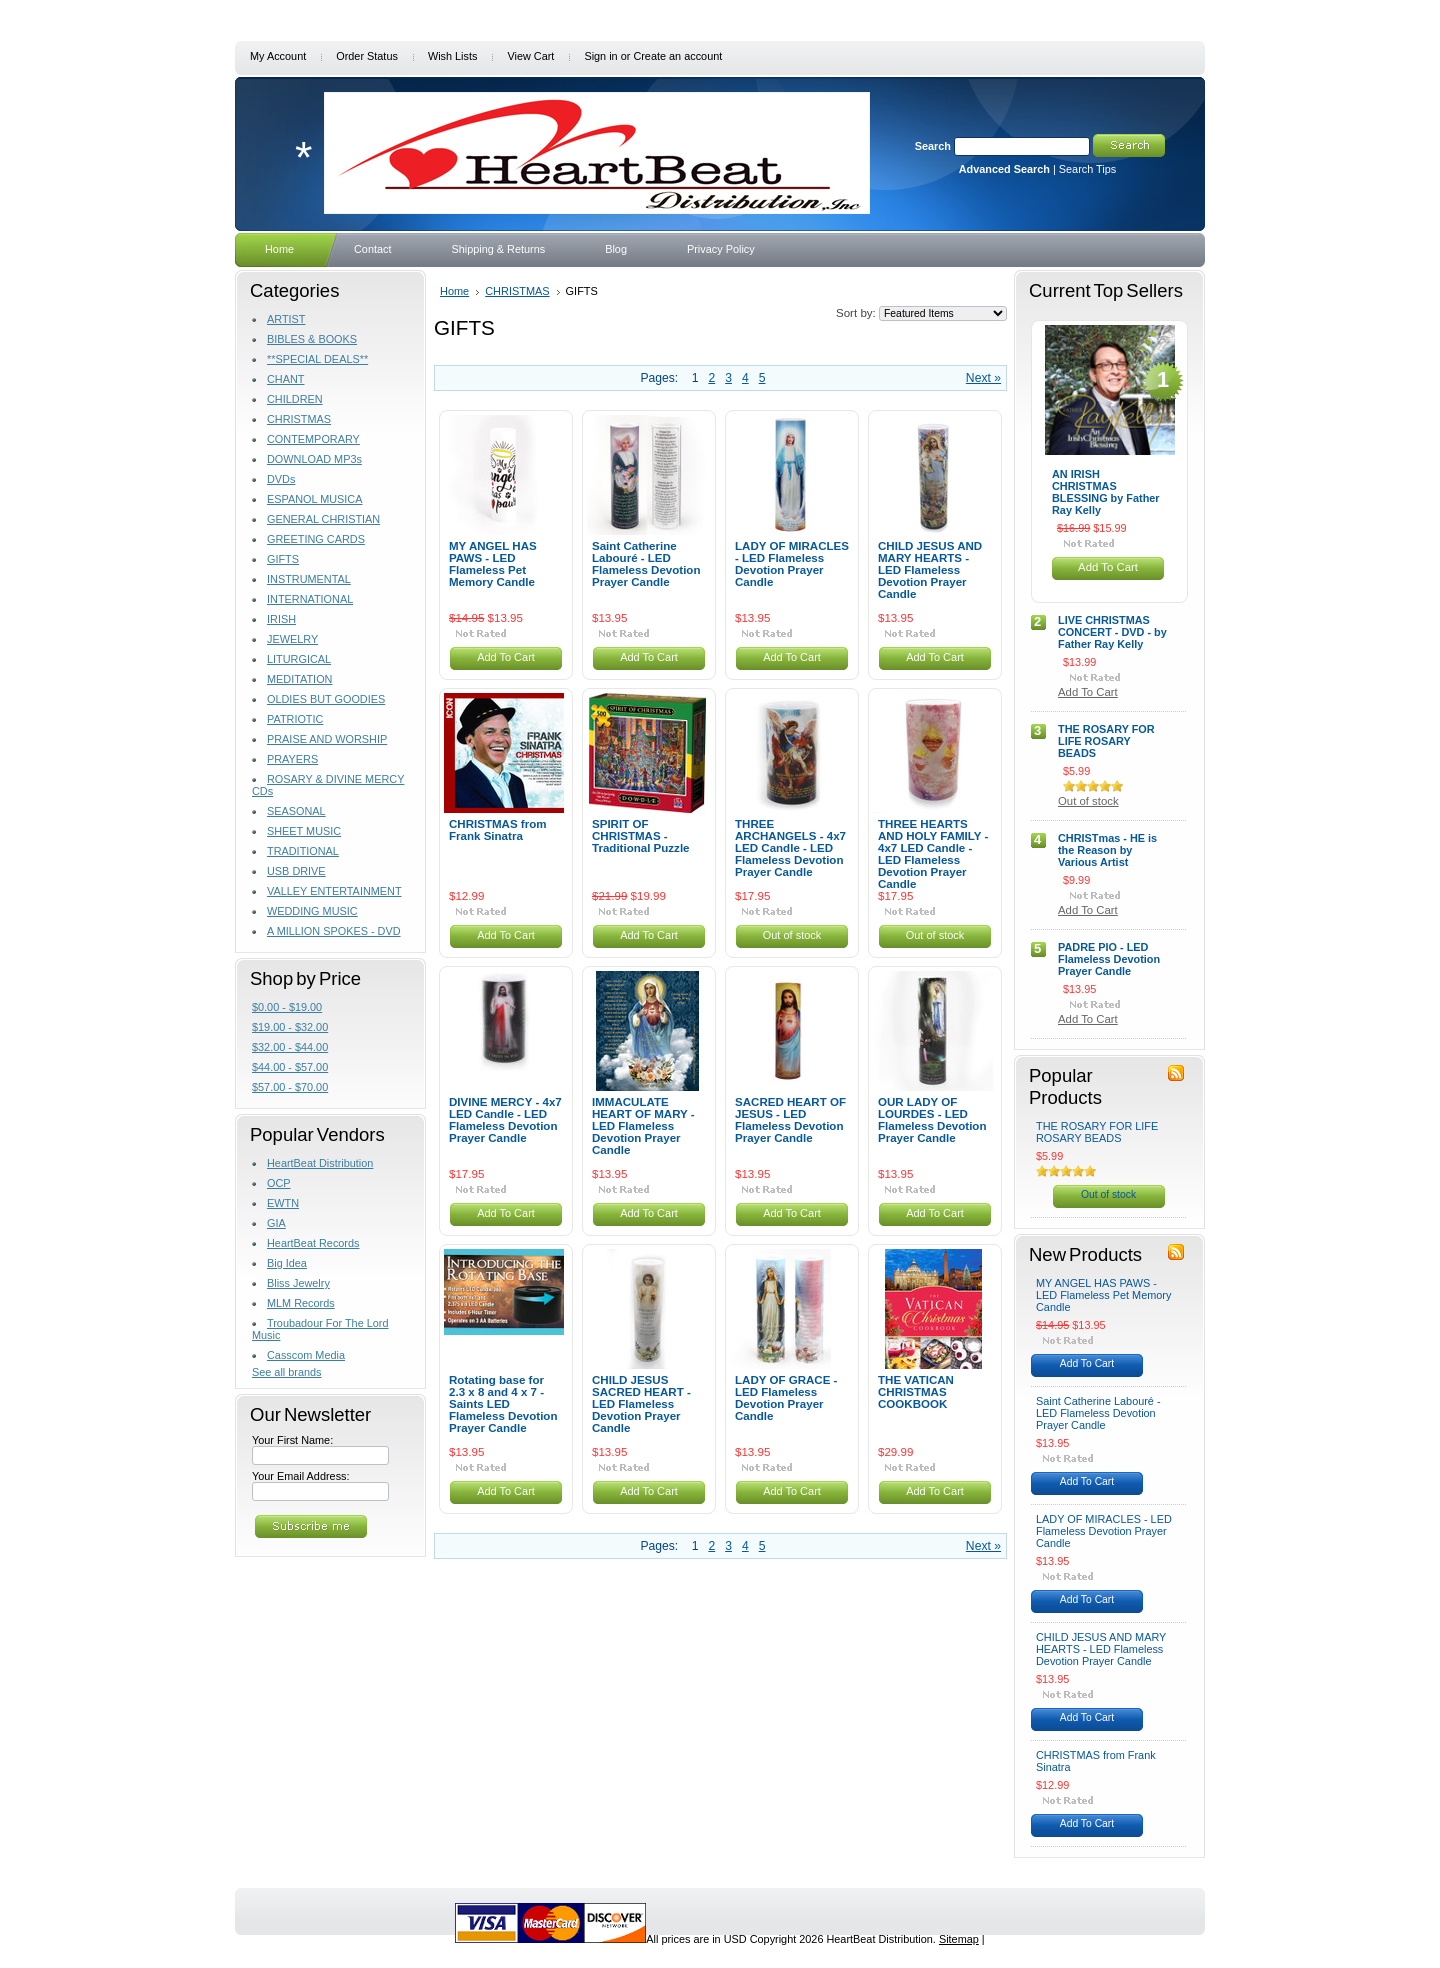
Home (454, 291)
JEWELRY (292, 639)
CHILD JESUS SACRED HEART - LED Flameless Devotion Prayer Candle (641, 1404)
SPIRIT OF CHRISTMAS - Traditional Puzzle (641, 836)
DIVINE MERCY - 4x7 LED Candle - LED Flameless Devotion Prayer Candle (505, 1120)
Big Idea (287, 1263)
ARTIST (286, 319)
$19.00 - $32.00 (290, 1027)
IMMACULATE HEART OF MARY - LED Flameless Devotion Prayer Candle (643, 1126)
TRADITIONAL (303, 851)
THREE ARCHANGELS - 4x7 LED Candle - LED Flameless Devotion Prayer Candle (790, 848)
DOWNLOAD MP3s (314, 459)
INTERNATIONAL (310, 599)
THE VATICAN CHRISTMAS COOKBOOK (916, 1392)
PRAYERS (292, 759)
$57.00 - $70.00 (290, 1087)
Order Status (367, 56)
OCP (279, 1183)
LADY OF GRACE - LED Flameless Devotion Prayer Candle (786, 1398)
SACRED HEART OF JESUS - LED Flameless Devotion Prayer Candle (790, 1120)
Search (933, 146)
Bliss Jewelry (298, 1283)
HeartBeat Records (313, 1243)
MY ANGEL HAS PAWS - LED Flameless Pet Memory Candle (493, 564)
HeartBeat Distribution (320, 1163)
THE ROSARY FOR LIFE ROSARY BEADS (1106, 741)
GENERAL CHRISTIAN (323, 519)
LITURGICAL (299, 659)
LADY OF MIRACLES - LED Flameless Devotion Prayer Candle (792, 564)
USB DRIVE (296, 871)
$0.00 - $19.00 (287, 1007)
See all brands (287, 1372)
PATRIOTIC (295, 719)
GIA (276, 1223)
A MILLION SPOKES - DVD (334, 931)
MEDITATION (299, 679)
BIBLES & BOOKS (312, 339)
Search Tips (1087, 169)
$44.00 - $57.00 (290, 1067)
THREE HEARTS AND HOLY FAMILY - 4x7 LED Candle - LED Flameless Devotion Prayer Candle (933, 854)
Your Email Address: (301, 1476)
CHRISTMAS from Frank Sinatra (498, 830)
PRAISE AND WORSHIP (327, 739)
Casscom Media (306, 1355)
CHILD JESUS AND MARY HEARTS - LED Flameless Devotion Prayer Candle (930, 570)
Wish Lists (453, 56)
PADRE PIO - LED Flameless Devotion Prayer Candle (1109, 959)
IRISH (281, 619)
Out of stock (792, 935)
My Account (278, 56)
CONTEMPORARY (313, 439)
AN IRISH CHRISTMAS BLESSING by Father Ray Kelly (1106, 492)
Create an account (677, 56)
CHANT (285, 379)
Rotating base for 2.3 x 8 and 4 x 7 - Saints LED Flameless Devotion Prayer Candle (503, 1404)
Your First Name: (292, 1440)
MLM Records (301, 1303)
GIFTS (283, 559)
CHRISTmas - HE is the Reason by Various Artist (1107, 850)
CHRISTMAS (299, 419)
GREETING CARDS (316, 539)
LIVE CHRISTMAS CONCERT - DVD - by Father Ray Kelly (1112, 632)
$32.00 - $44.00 (290, 1047)
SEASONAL (296, 811)
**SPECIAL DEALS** (317, 359)
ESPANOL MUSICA (314, 499)
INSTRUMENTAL (309, 579)
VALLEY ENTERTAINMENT (334, 891)
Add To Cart (506, 657)
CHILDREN (295, 399)
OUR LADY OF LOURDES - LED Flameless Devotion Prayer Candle (932, 1120)
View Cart (530, 56)
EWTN (283, 1203)
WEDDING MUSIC (312, 911)
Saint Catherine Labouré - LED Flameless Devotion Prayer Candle (646, 564)
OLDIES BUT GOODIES (326, 699)
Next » (983, 378)
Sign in (600, 56)
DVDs (281, 479)
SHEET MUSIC (304, 831)
